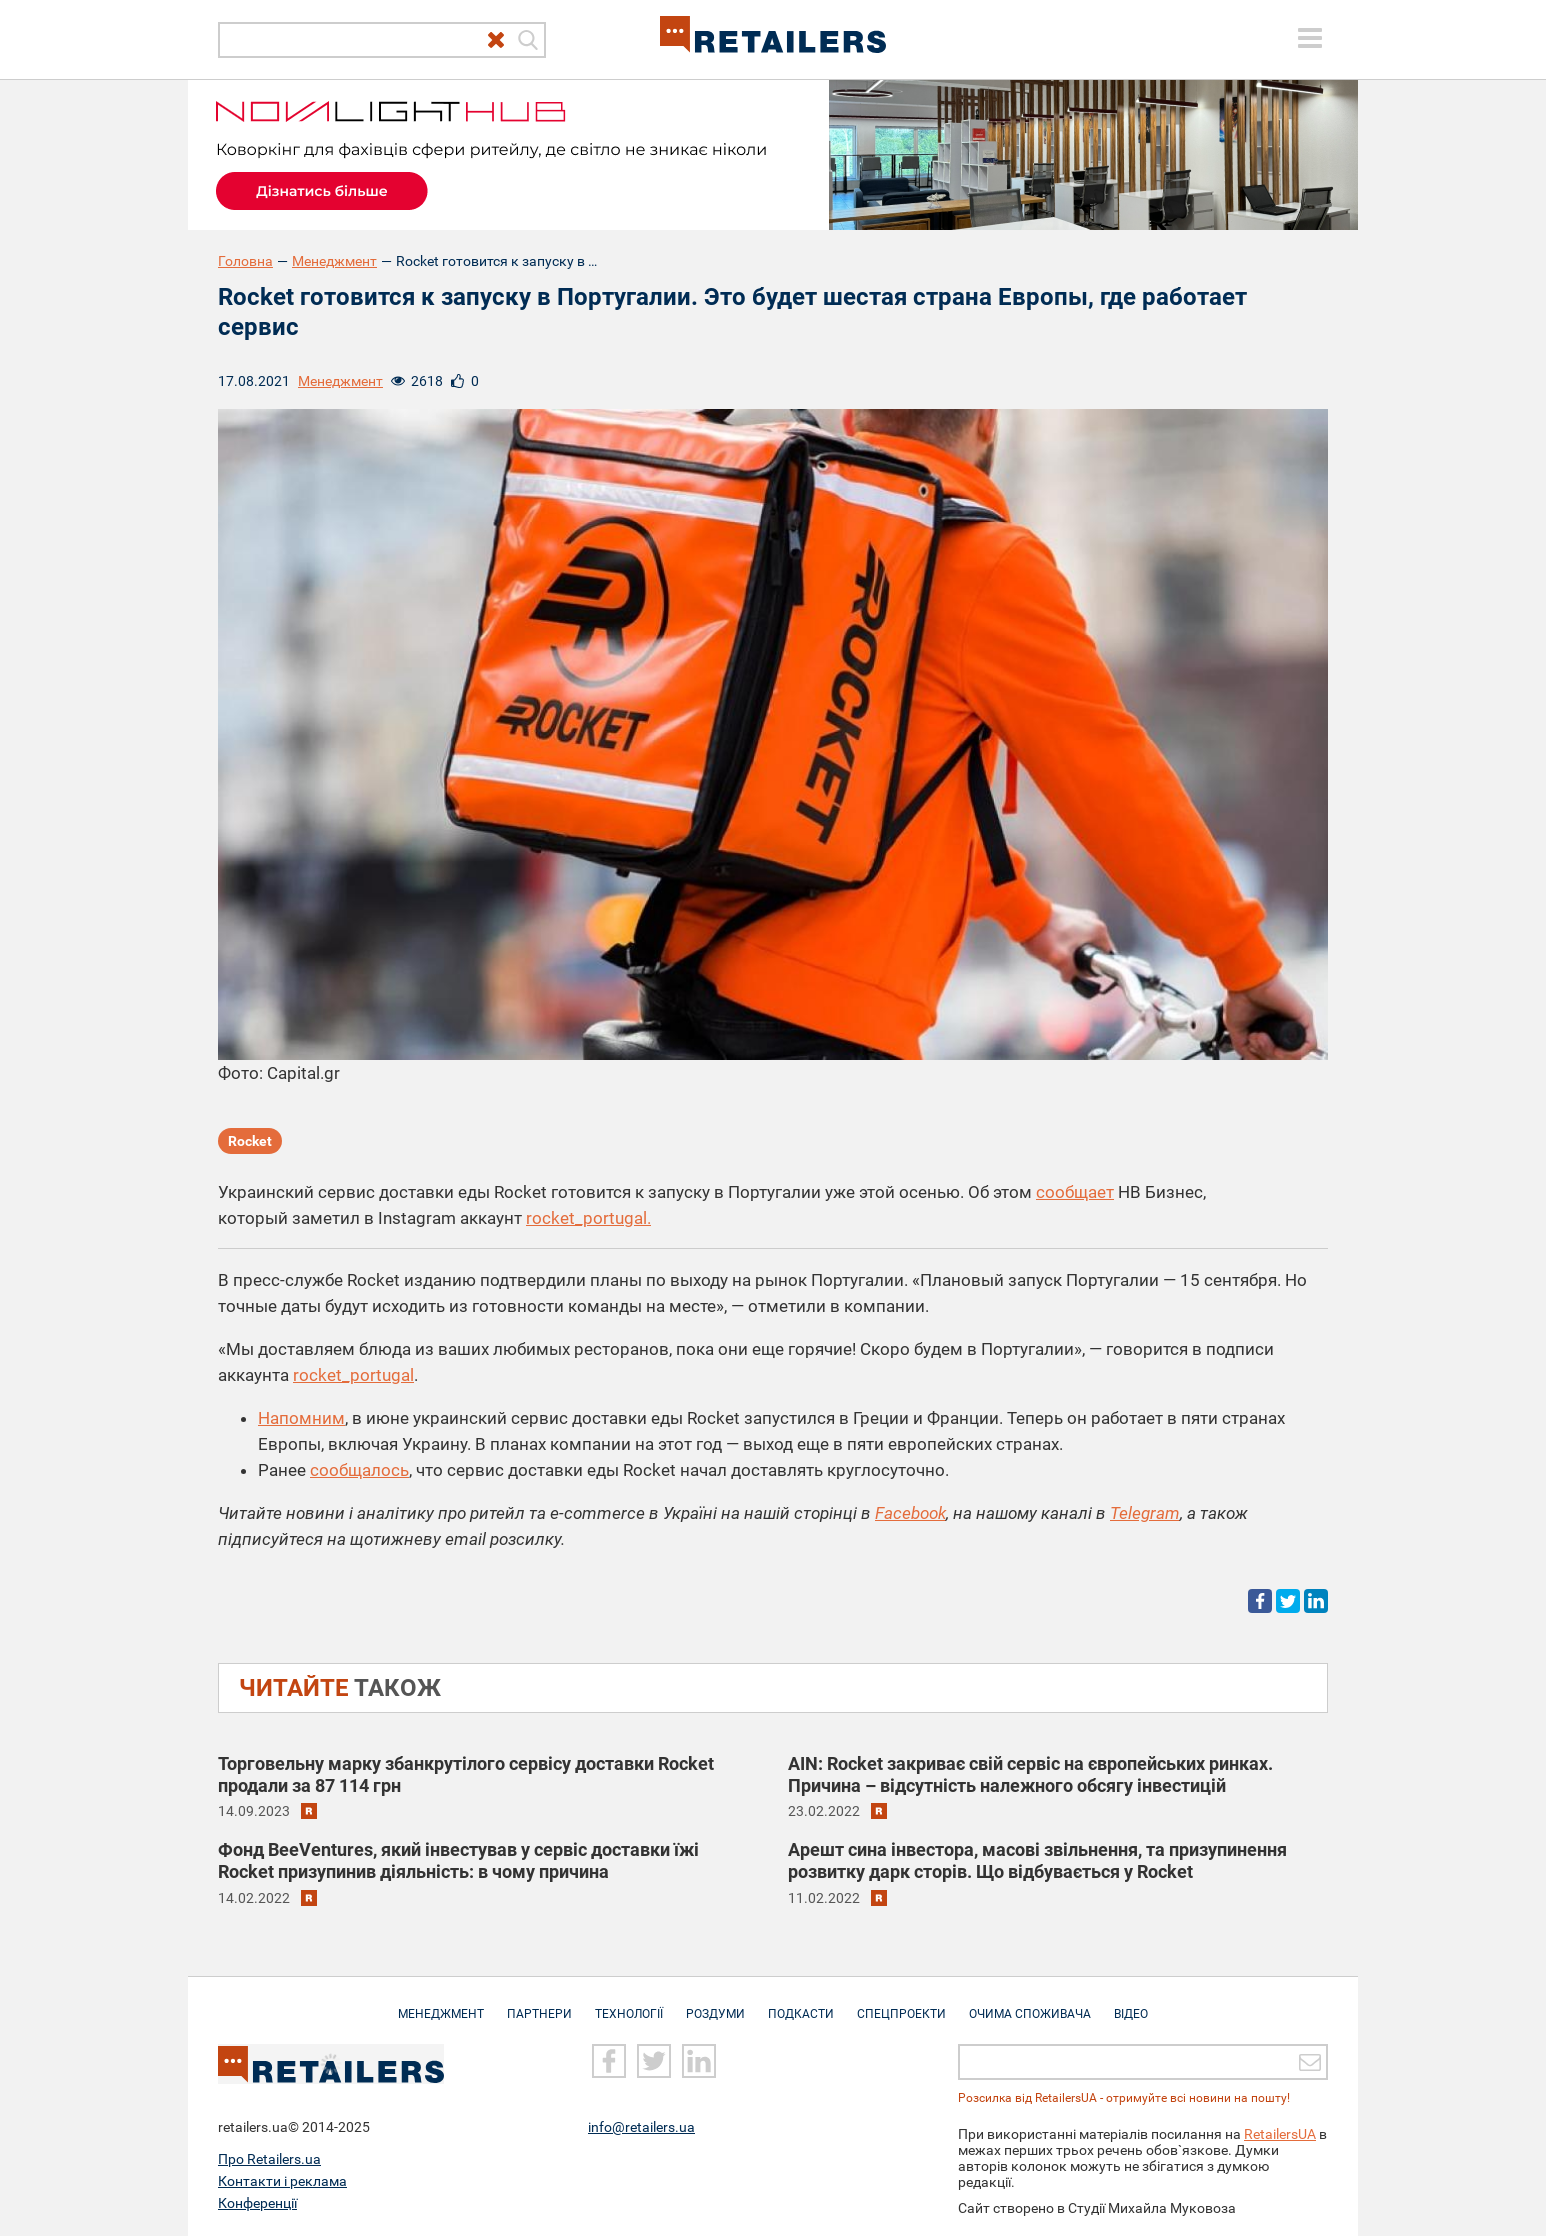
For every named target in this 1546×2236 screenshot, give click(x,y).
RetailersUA (1280, 2134)
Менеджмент (334, 261)
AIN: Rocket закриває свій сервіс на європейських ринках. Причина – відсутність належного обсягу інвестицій (1030, 1774)
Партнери (539, 2004)
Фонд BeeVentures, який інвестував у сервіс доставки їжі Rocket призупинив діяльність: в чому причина (458, 1860)
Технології (629, 2004)
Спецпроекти (901, 2004)
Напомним (301, 1418)
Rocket (250, 1141)
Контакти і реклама (282, 2181)
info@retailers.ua (641, 2127)
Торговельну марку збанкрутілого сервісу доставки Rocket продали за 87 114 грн (466, 1774)
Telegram (1145, 1513)
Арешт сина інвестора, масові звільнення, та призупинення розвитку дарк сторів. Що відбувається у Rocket (1037, 1860)
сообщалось (359, 1470)
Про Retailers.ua (269, 2159)
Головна (245, 261)
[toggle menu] (1310, 38)
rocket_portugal (353, 1375)
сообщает (1075, 1192)
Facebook (910, 1513)
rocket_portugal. (588, 1218)
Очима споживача (1030, 2004)
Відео (1131, 2004)
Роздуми (715, 2004)
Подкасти (801, 2004)
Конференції (257, 2203)
